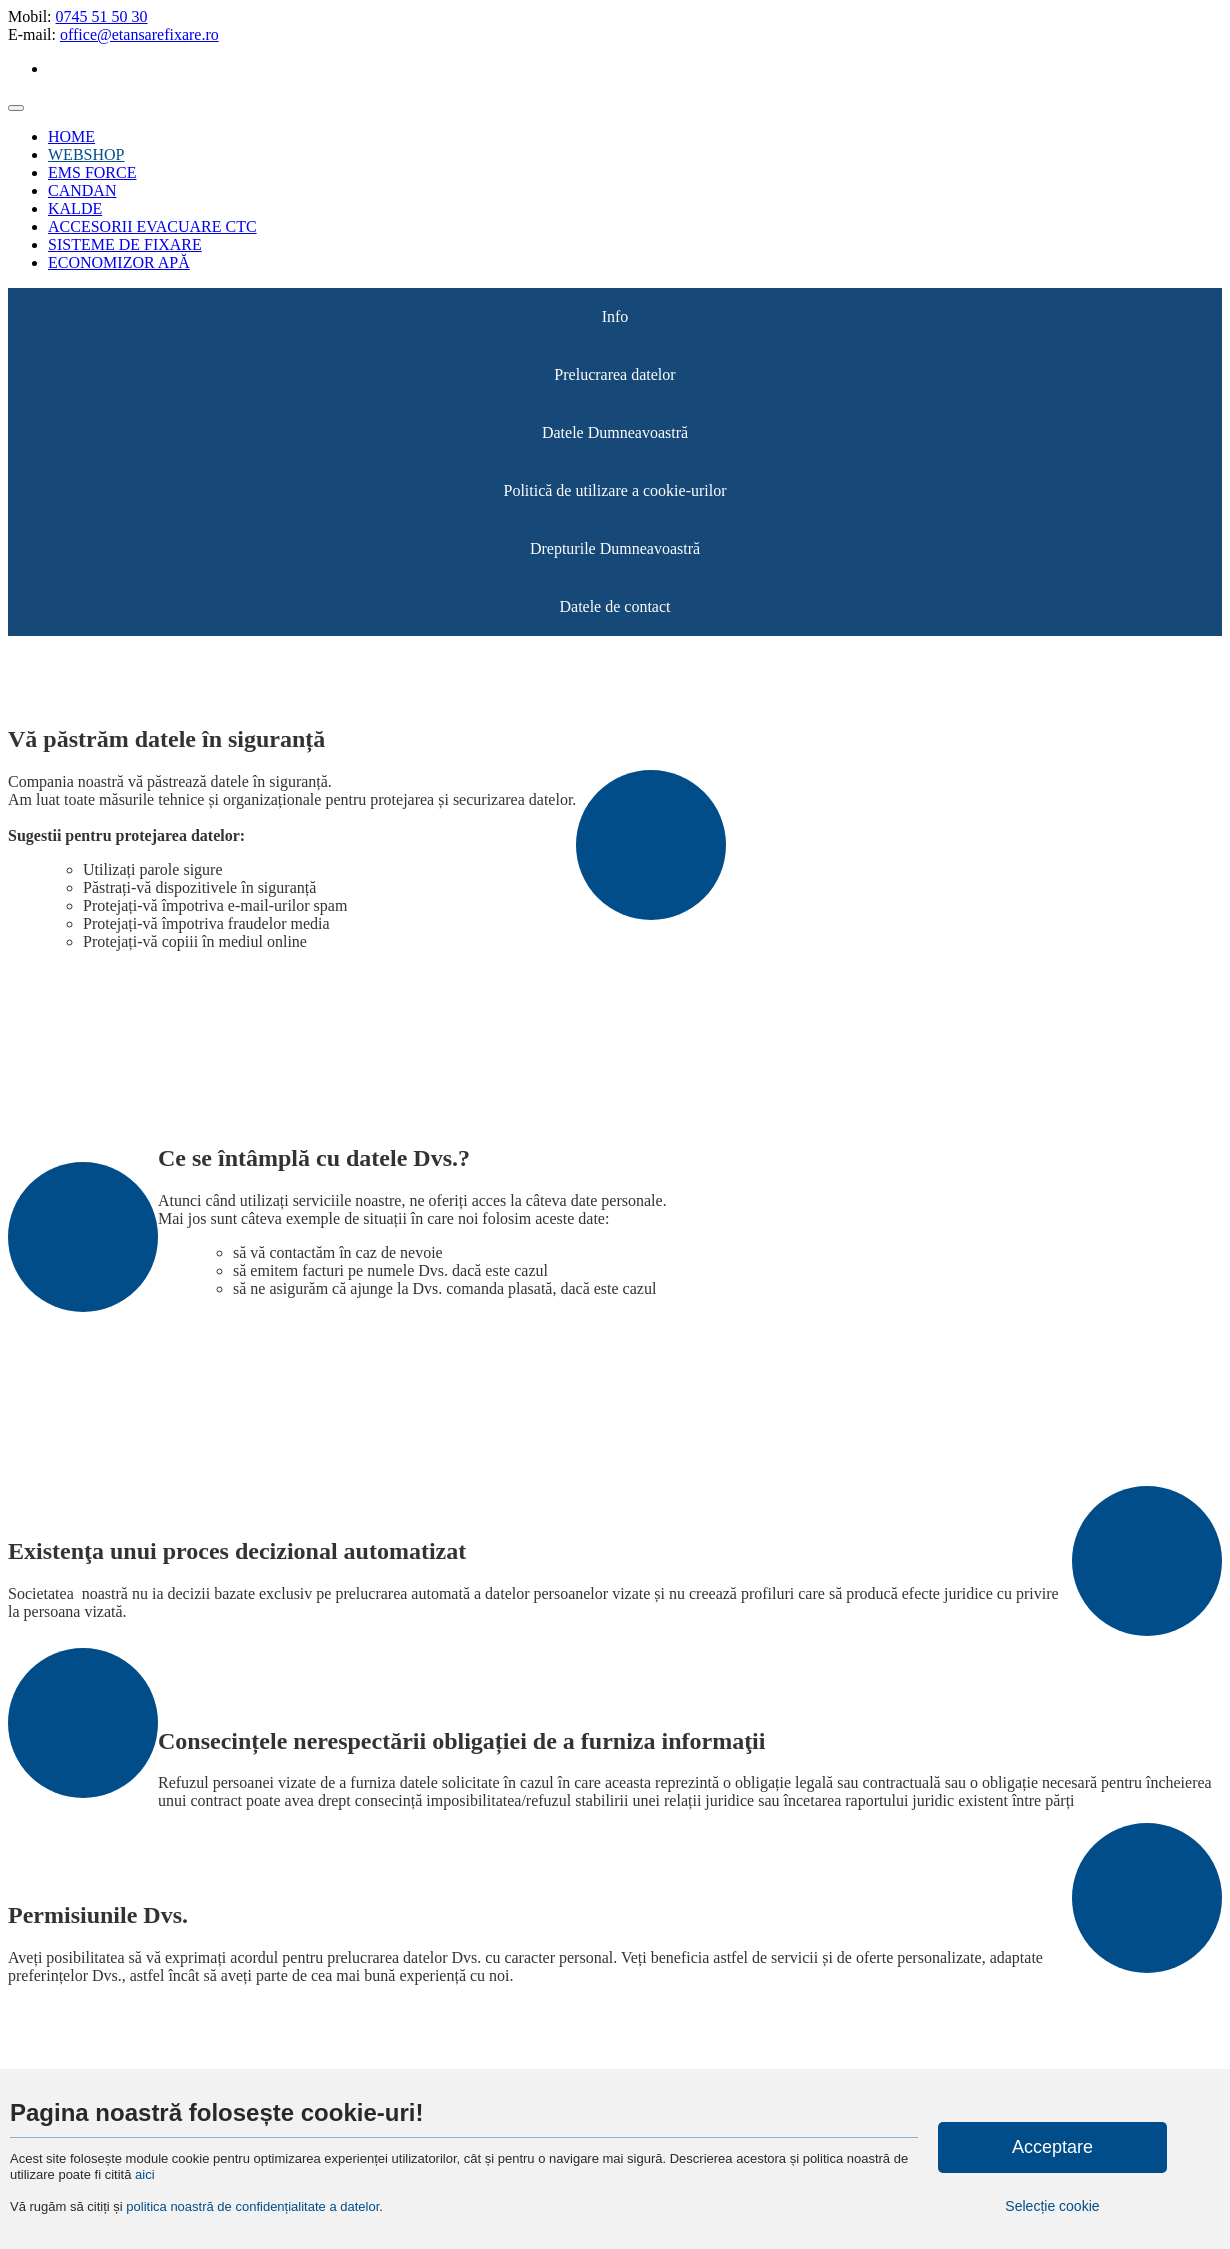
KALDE (75, 208)
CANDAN (82, 190)
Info (615, 316)
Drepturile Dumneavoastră (615, 548)
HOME (71, 136)
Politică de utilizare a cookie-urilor (614, 490)
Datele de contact (614, 606)
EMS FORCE (92, 172)
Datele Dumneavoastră (615, 432)
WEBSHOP (86, 154)
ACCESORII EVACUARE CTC (152, 226)
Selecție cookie (1052, 2206)
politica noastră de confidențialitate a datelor (251, 2206)
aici (145, 2174)
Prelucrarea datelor (614, 374)
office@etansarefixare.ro (139, 34)
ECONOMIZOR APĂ (119, 262)
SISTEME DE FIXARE (125, 244)
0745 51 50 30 (102, 16)
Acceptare (1052, 2147)
